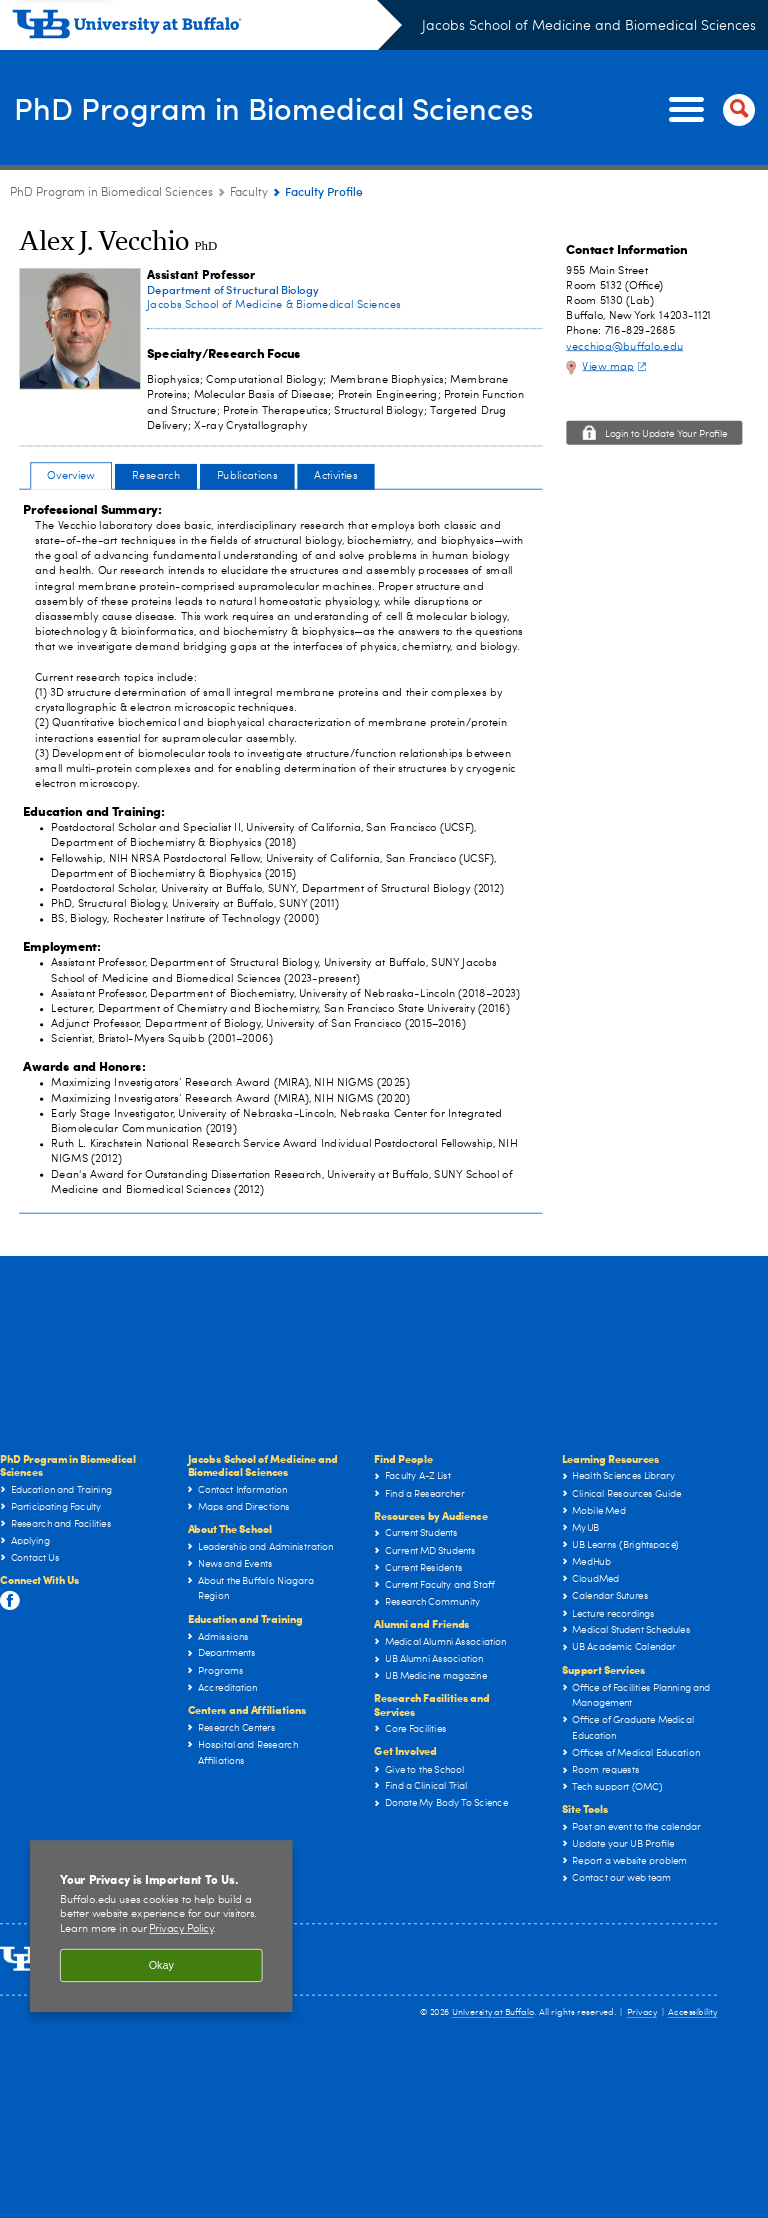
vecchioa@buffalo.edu (624, 346)
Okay (161, 1965)
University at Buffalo (493, 2012)
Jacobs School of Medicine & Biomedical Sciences (274, 304)
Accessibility (693, 2012)
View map (616, 366)
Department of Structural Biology (232, 289)
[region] (161, 1926)
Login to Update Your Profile (666, 435)
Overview (71, 475)
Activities (335, 475)
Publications (247, 475)
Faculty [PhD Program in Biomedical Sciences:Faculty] (249, 193)
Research (156, 475)
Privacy (642, 2012)
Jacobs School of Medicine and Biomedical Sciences (589, 26)
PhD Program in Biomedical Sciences (241, 108)
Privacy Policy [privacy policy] (181, 1929)
